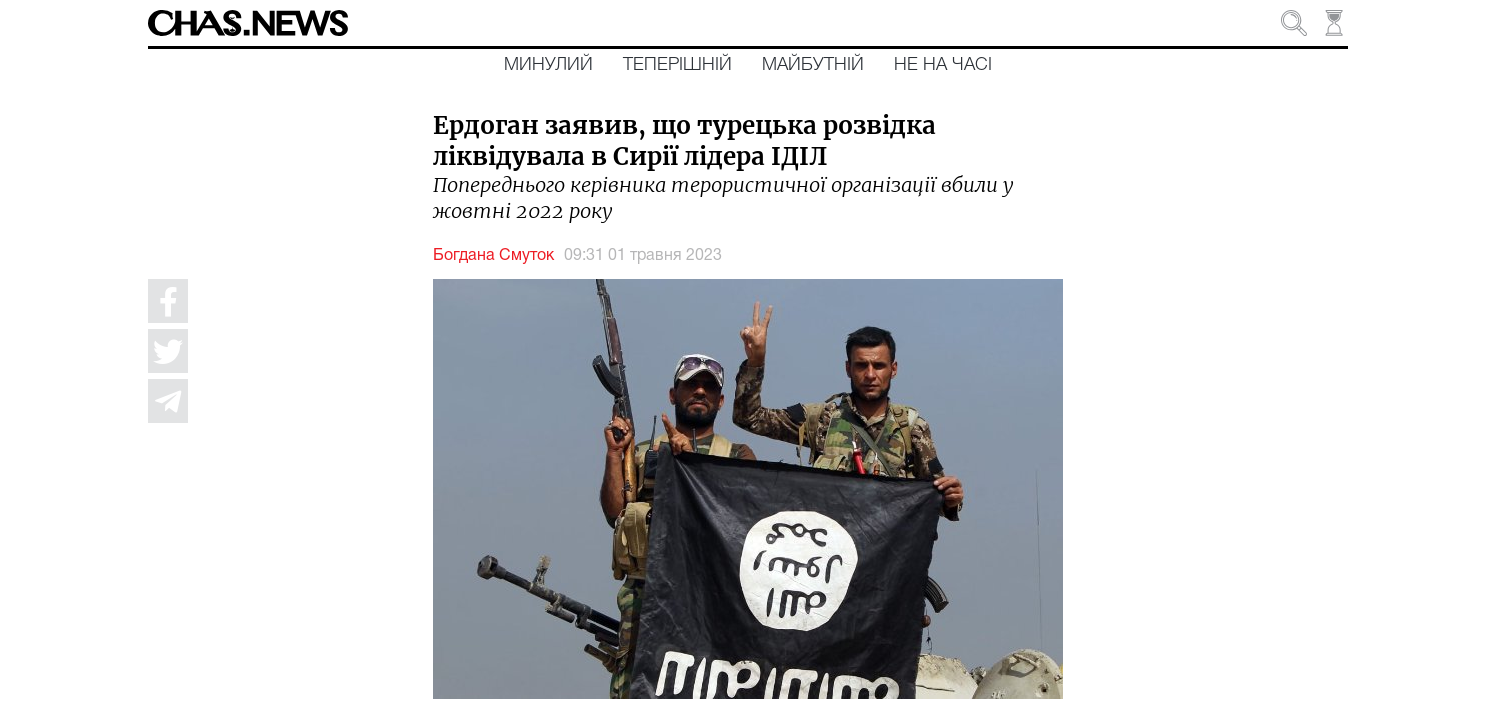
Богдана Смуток (493, 256)
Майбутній (813, 65)
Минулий (548, 65)
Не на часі (943, 65)
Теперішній (677, 65)
